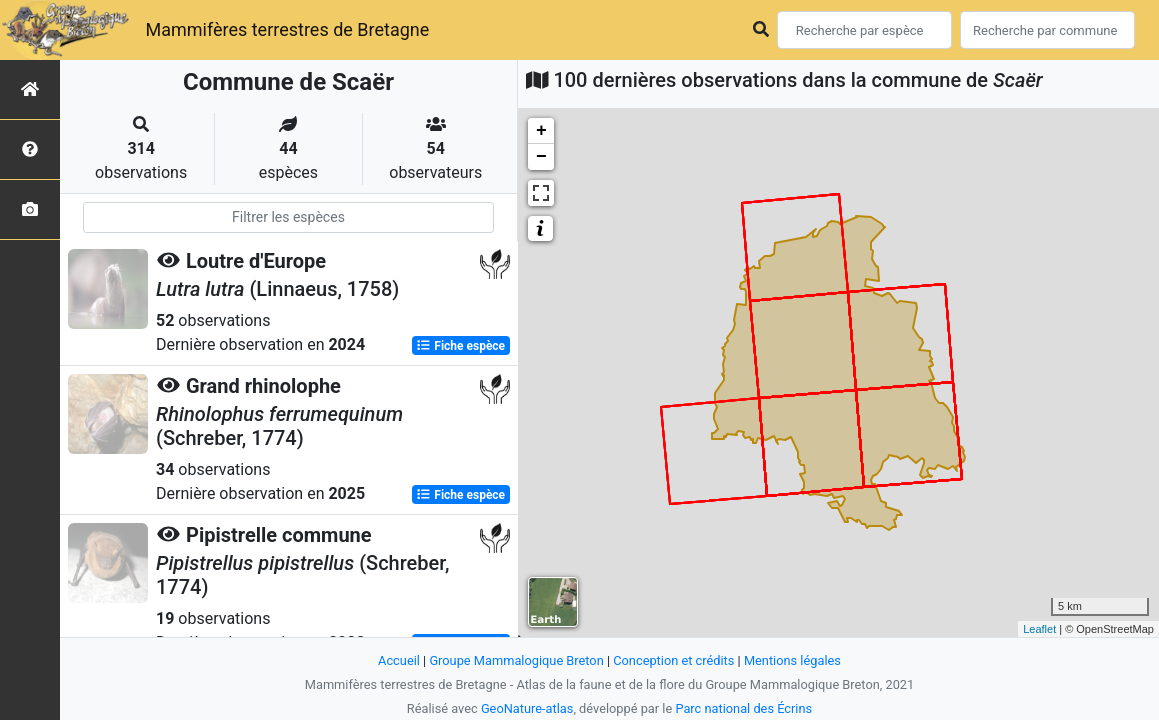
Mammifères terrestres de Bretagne (287, 29)
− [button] (541, 157)
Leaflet (1039, 629)
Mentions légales (792, 660)
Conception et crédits (673, 660)
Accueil (399, 660)
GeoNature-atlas (527, 708)
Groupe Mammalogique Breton (516, 660)
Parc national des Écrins (743, 708)
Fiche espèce (460, 346)
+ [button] (541, 131)
